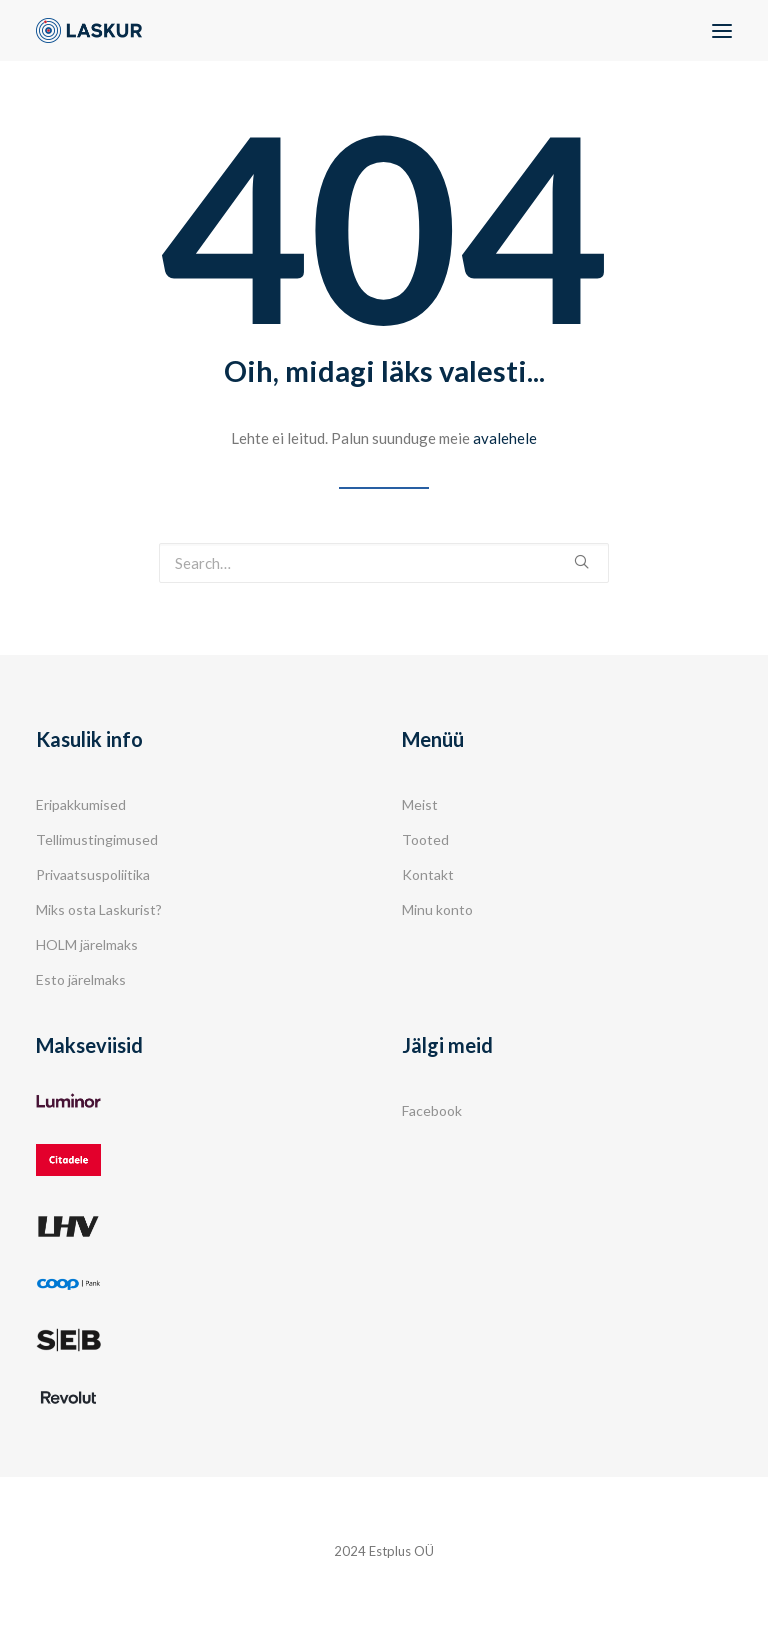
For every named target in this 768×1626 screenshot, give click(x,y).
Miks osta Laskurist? (99, 909)
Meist (420, 804)
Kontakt (428, 874)
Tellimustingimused (97, 839)
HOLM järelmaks (87, 944)
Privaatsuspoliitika (93, 874)
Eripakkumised (81, 804)
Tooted (425, 839)
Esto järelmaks (81, 979)
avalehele (505, 438)
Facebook (432, 1110)
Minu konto (437, 909)
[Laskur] (89, 30)
